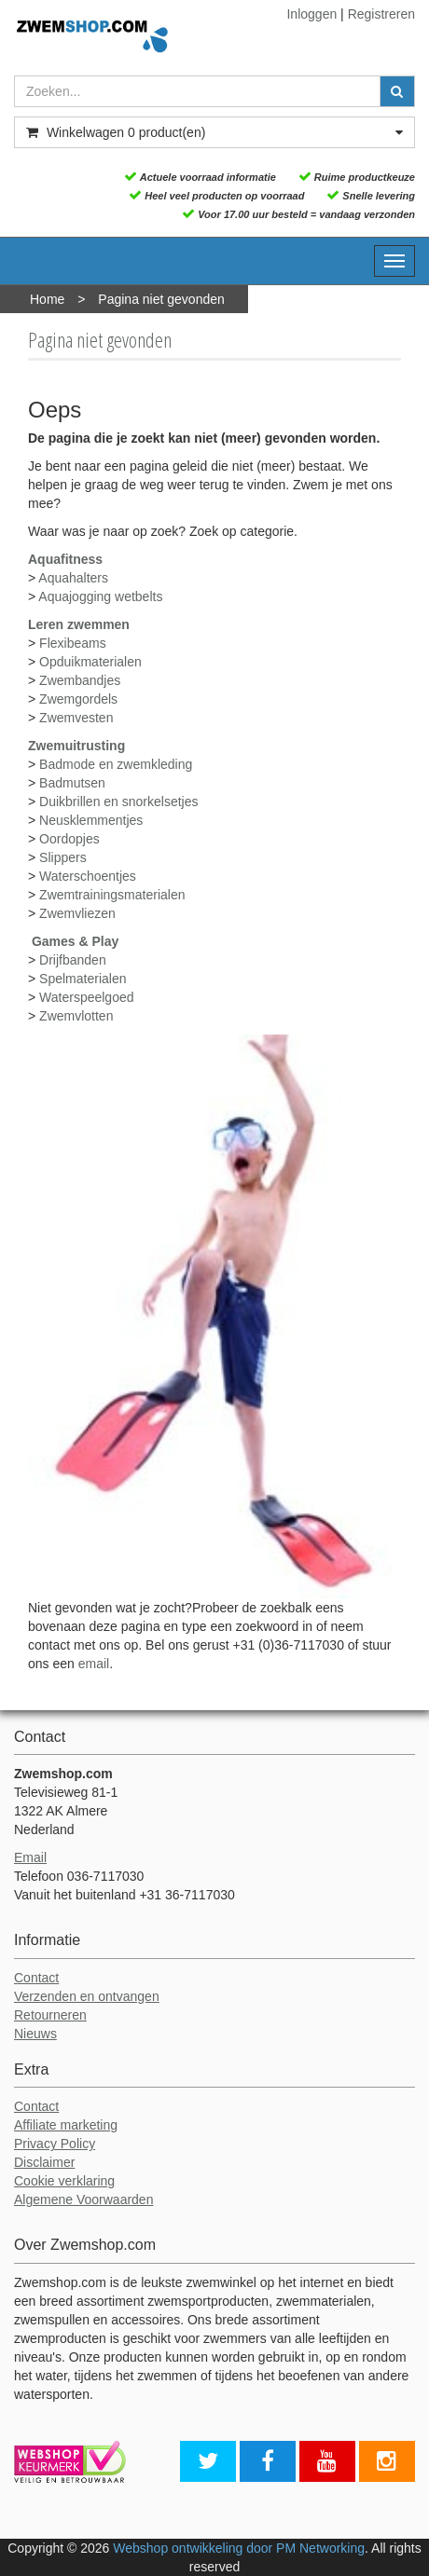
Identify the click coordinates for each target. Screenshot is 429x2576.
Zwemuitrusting (76, 745)
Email (30, 1857)
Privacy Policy (54, 2143)
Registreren (381, 14)
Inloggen (311, 14)
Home (47, 299)
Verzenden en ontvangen (86, 1996)
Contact (36, 1977)
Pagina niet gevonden (161, 299)
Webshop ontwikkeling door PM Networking (239, 2548)
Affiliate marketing (66, 2124)
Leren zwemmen (79, 624)
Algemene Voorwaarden (83, 2199)
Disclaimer (44, 2162)
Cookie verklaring (64, 2180)
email (93, 1663)
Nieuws (35, 2033)
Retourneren (50, 2014)
